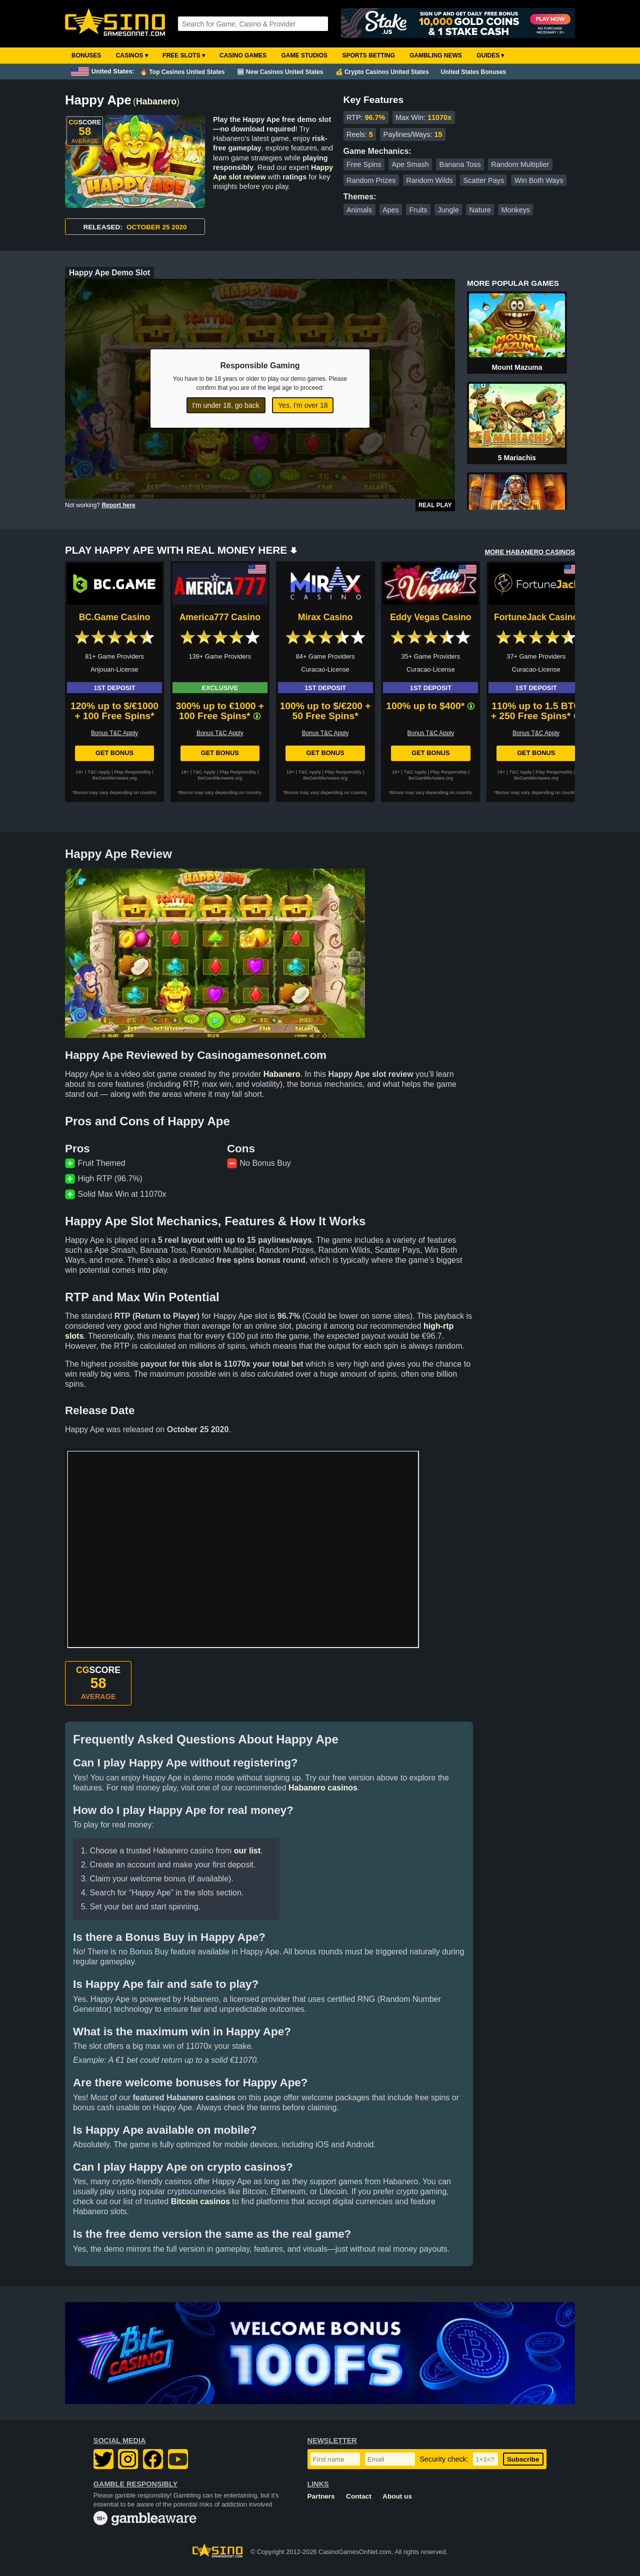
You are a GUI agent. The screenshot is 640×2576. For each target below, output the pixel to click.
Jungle (448, 210)
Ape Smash (410, 164)
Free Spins (364, 164)
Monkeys (515, 210)
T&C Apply (99, 772)
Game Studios (304, 55)
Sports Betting (368, 55)
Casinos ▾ (132, 55)
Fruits (419, 210)
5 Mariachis (517, 458)
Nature (480, 210)
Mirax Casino (325, 617)
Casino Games (243, 55)
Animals (359, 210)
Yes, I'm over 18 (303, 405)
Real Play (435, 505)
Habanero (156, 101)
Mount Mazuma (517, 367)
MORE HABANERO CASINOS (529, 552)
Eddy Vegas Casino (430, 617)
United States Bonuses (473, 71)
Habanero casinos (323, 1787)
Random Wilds (429, 180)
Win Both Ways (539, 180)
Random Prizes (371, 180)
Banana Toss (460, 164)
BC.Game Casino (114, 617)
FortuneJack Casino (536, 617)
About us (397, 2496)
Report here (118, 505)
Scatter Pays (484, 180)
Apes (390, 210)
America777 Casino (220, 617)
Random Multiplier (520, 164)
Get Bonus (115, 753)
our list (247, 1850)
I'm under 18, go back (226, 405)
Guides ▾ (490, 55)
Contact (359, 2496)
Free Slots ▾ (183, 55)
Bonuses (86, 55)
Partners (321, 2496)
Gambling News (436, 55)
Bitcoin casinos (200, 2201)
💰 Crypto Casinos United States (382, 71)
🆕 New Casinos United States (280, 71)
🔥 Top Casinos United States (182, 71)
